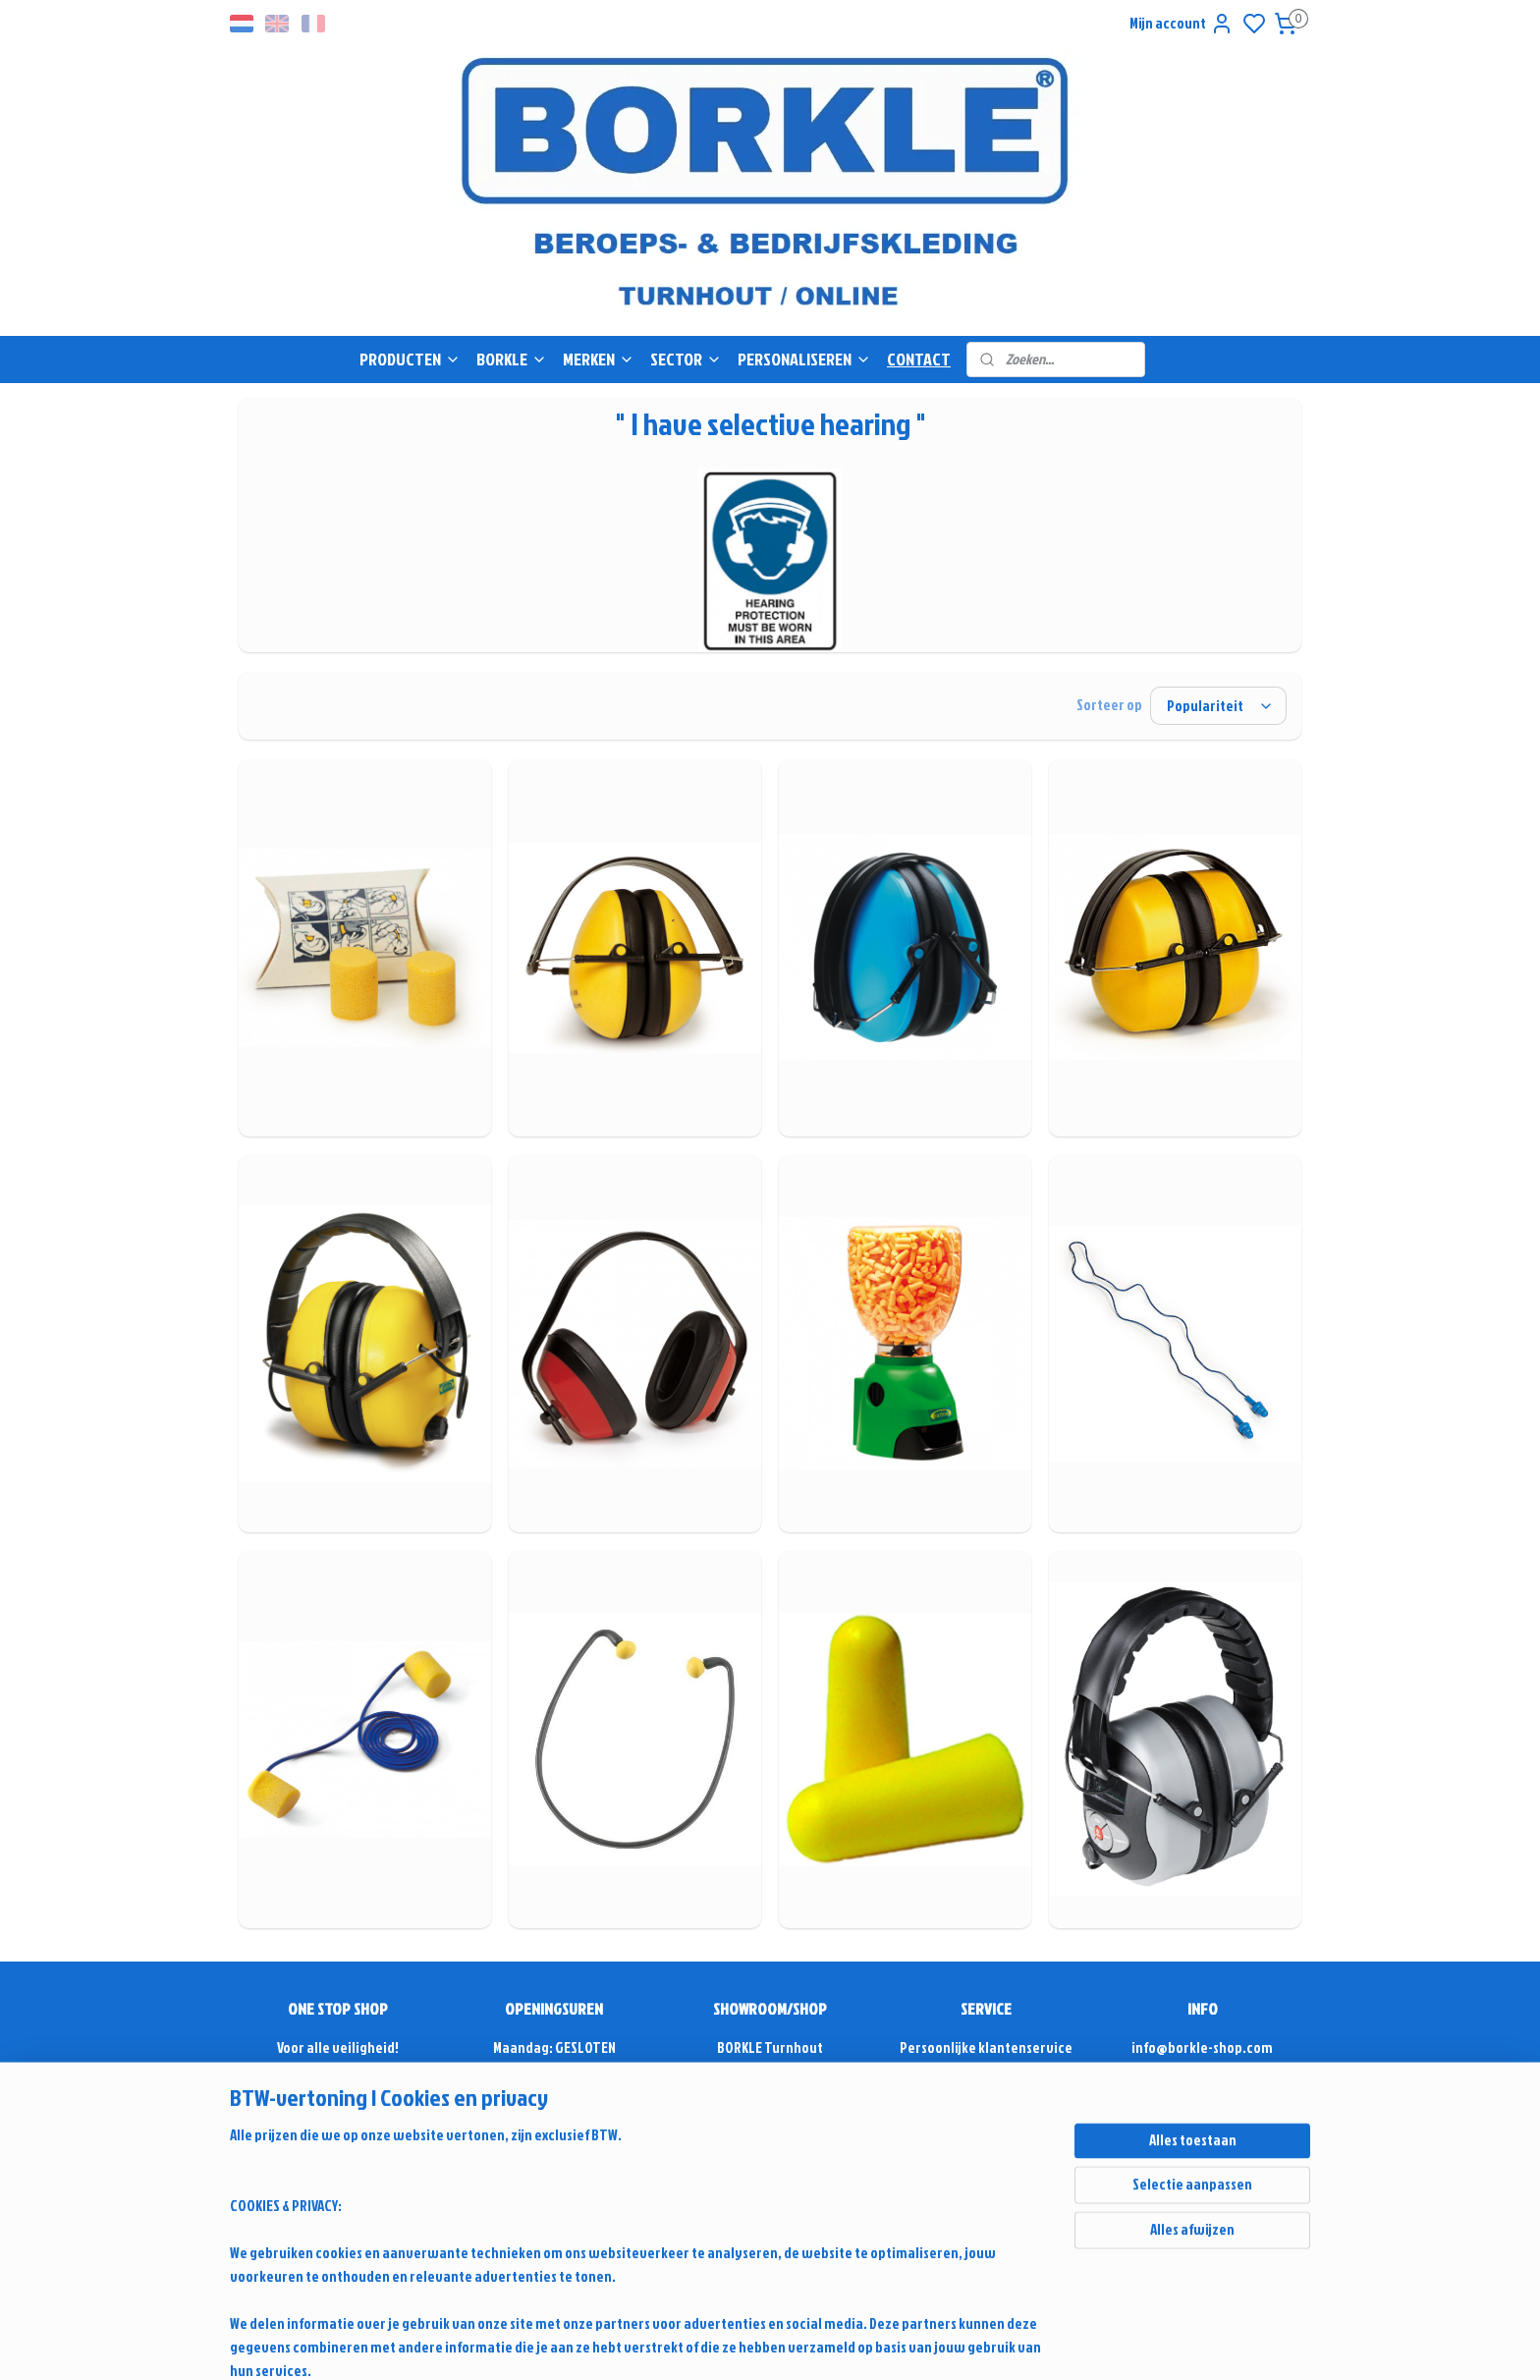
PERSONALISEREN (804, 359)
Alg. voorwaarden (986, 2165)
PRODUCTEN (410, 359)
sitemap (944, 2344)
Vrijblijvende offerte (338, 2071)
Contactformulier (1202, 2118)
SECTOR (686, 359)
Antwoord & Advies (996, 2071)
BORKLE (511, 359)
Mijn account (1181, 23)
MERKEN (598, 359)
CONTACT (919, 359)
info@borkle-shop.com (1202, 2047)
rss (978, 2344)
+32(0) (1165, 2094)
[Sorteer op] (1218, 706)
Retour (986, 2189)
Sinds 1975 (337, 2165)
